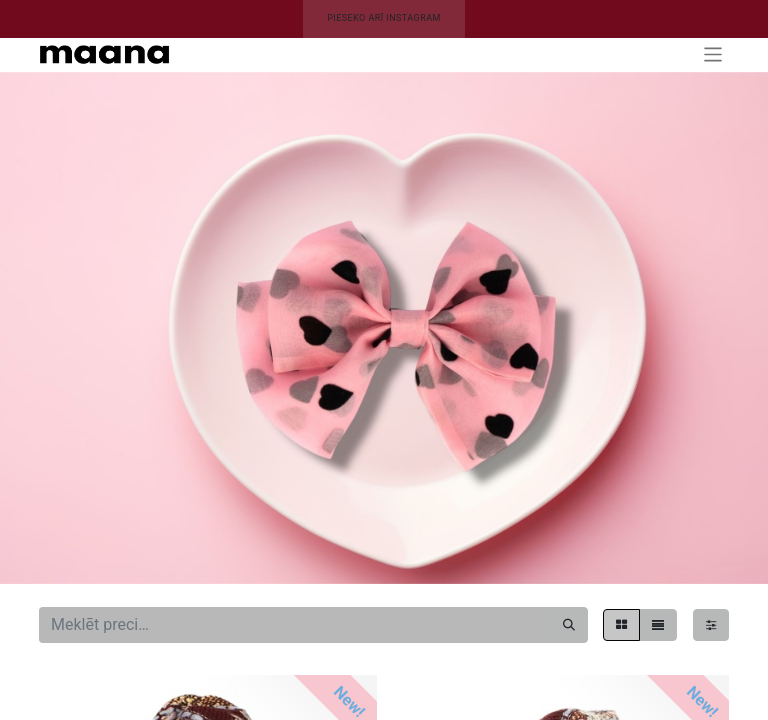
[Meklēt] (569, 625)
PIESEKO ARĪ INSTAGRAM (384, 18)
